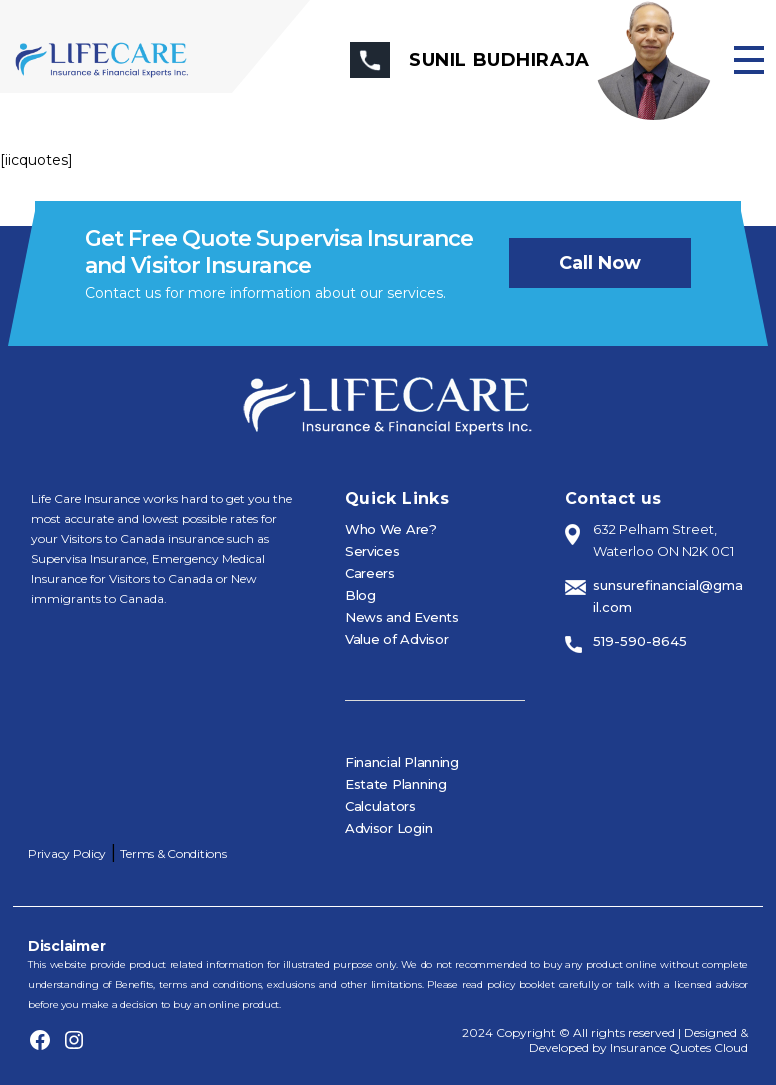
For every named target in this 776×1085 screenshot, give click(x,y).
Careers (370, 573)
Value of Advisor (397, 639)
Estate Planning (396, 784)
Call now (600, 263)
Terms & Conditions (173, 853)
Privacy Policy (67, 853)
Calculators (380, 806)
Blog (360, 595)
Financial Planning (402, 762)
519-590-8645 (640, 641)
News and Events (402, 617)
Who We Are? (391, 529)
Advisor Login (389, 828)
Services (372, 551)
